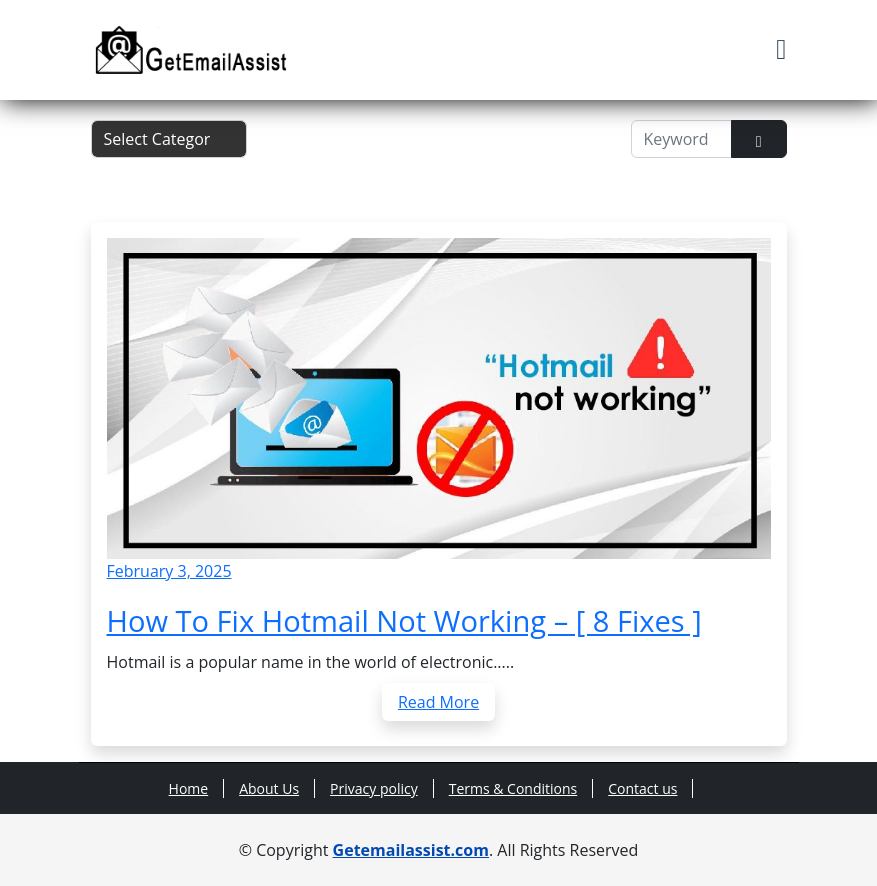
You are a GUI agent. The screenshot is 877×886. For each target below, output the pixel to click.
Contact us (642, 788)
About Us (269, 788)
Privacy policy (374, 788)
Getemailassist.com (411, 850)
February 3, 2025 (169, 571)
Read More (438, 702)
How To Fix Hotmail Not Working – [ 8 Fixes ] (404, 621)
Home (189, 788)
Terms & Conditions (513, 788)
